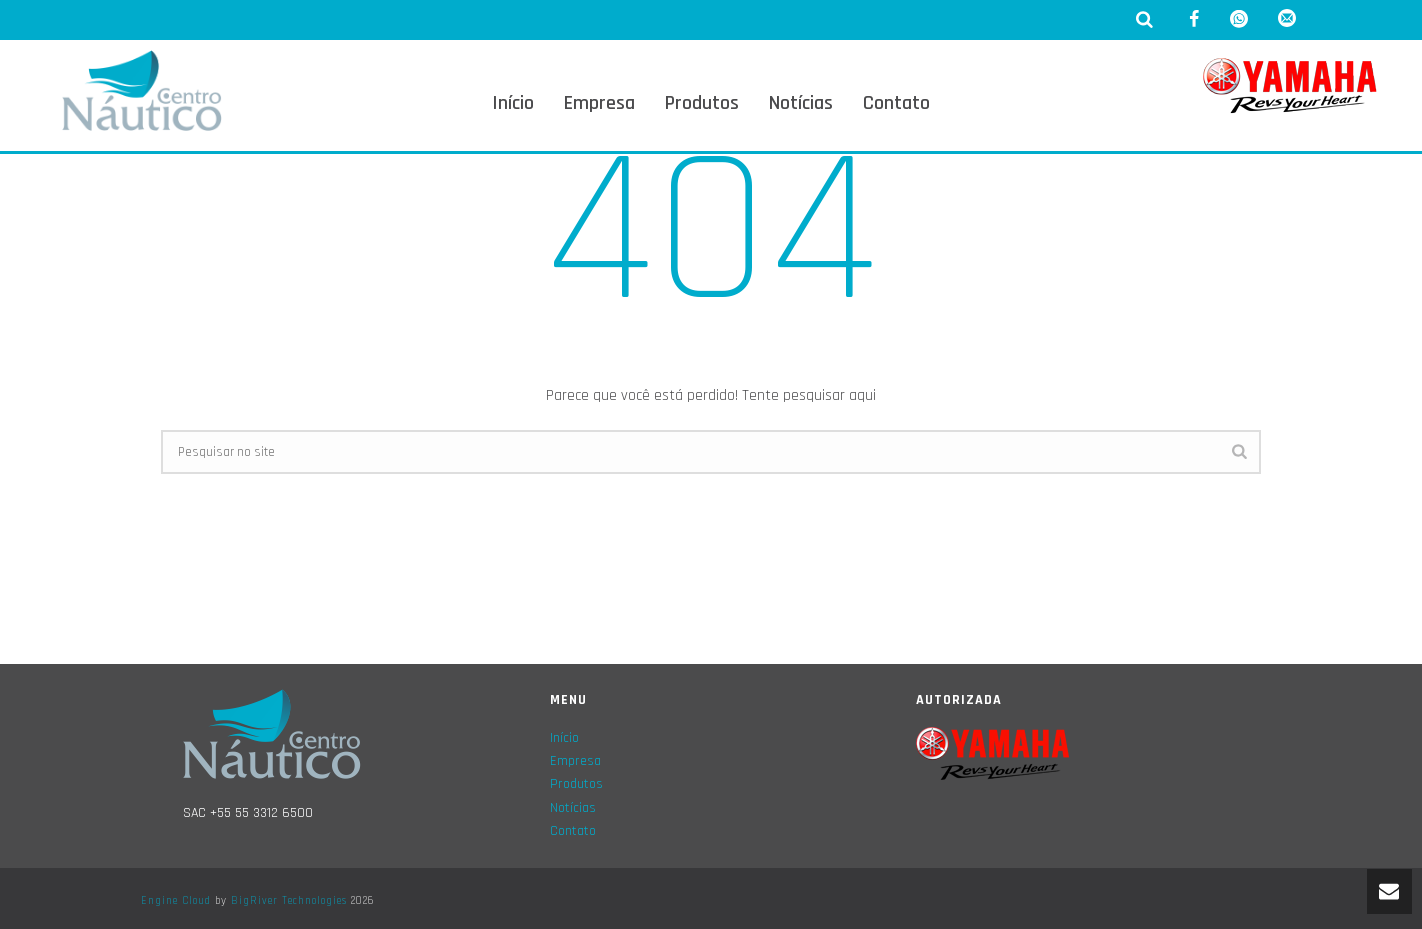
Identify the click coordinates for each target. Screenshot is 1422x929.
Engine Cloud (176, 901)
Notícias (801, 103)
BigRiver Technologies (289, 901)
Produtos (702, 103)
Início (513, 103)
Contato (896, 103)
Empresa (599, 103)
